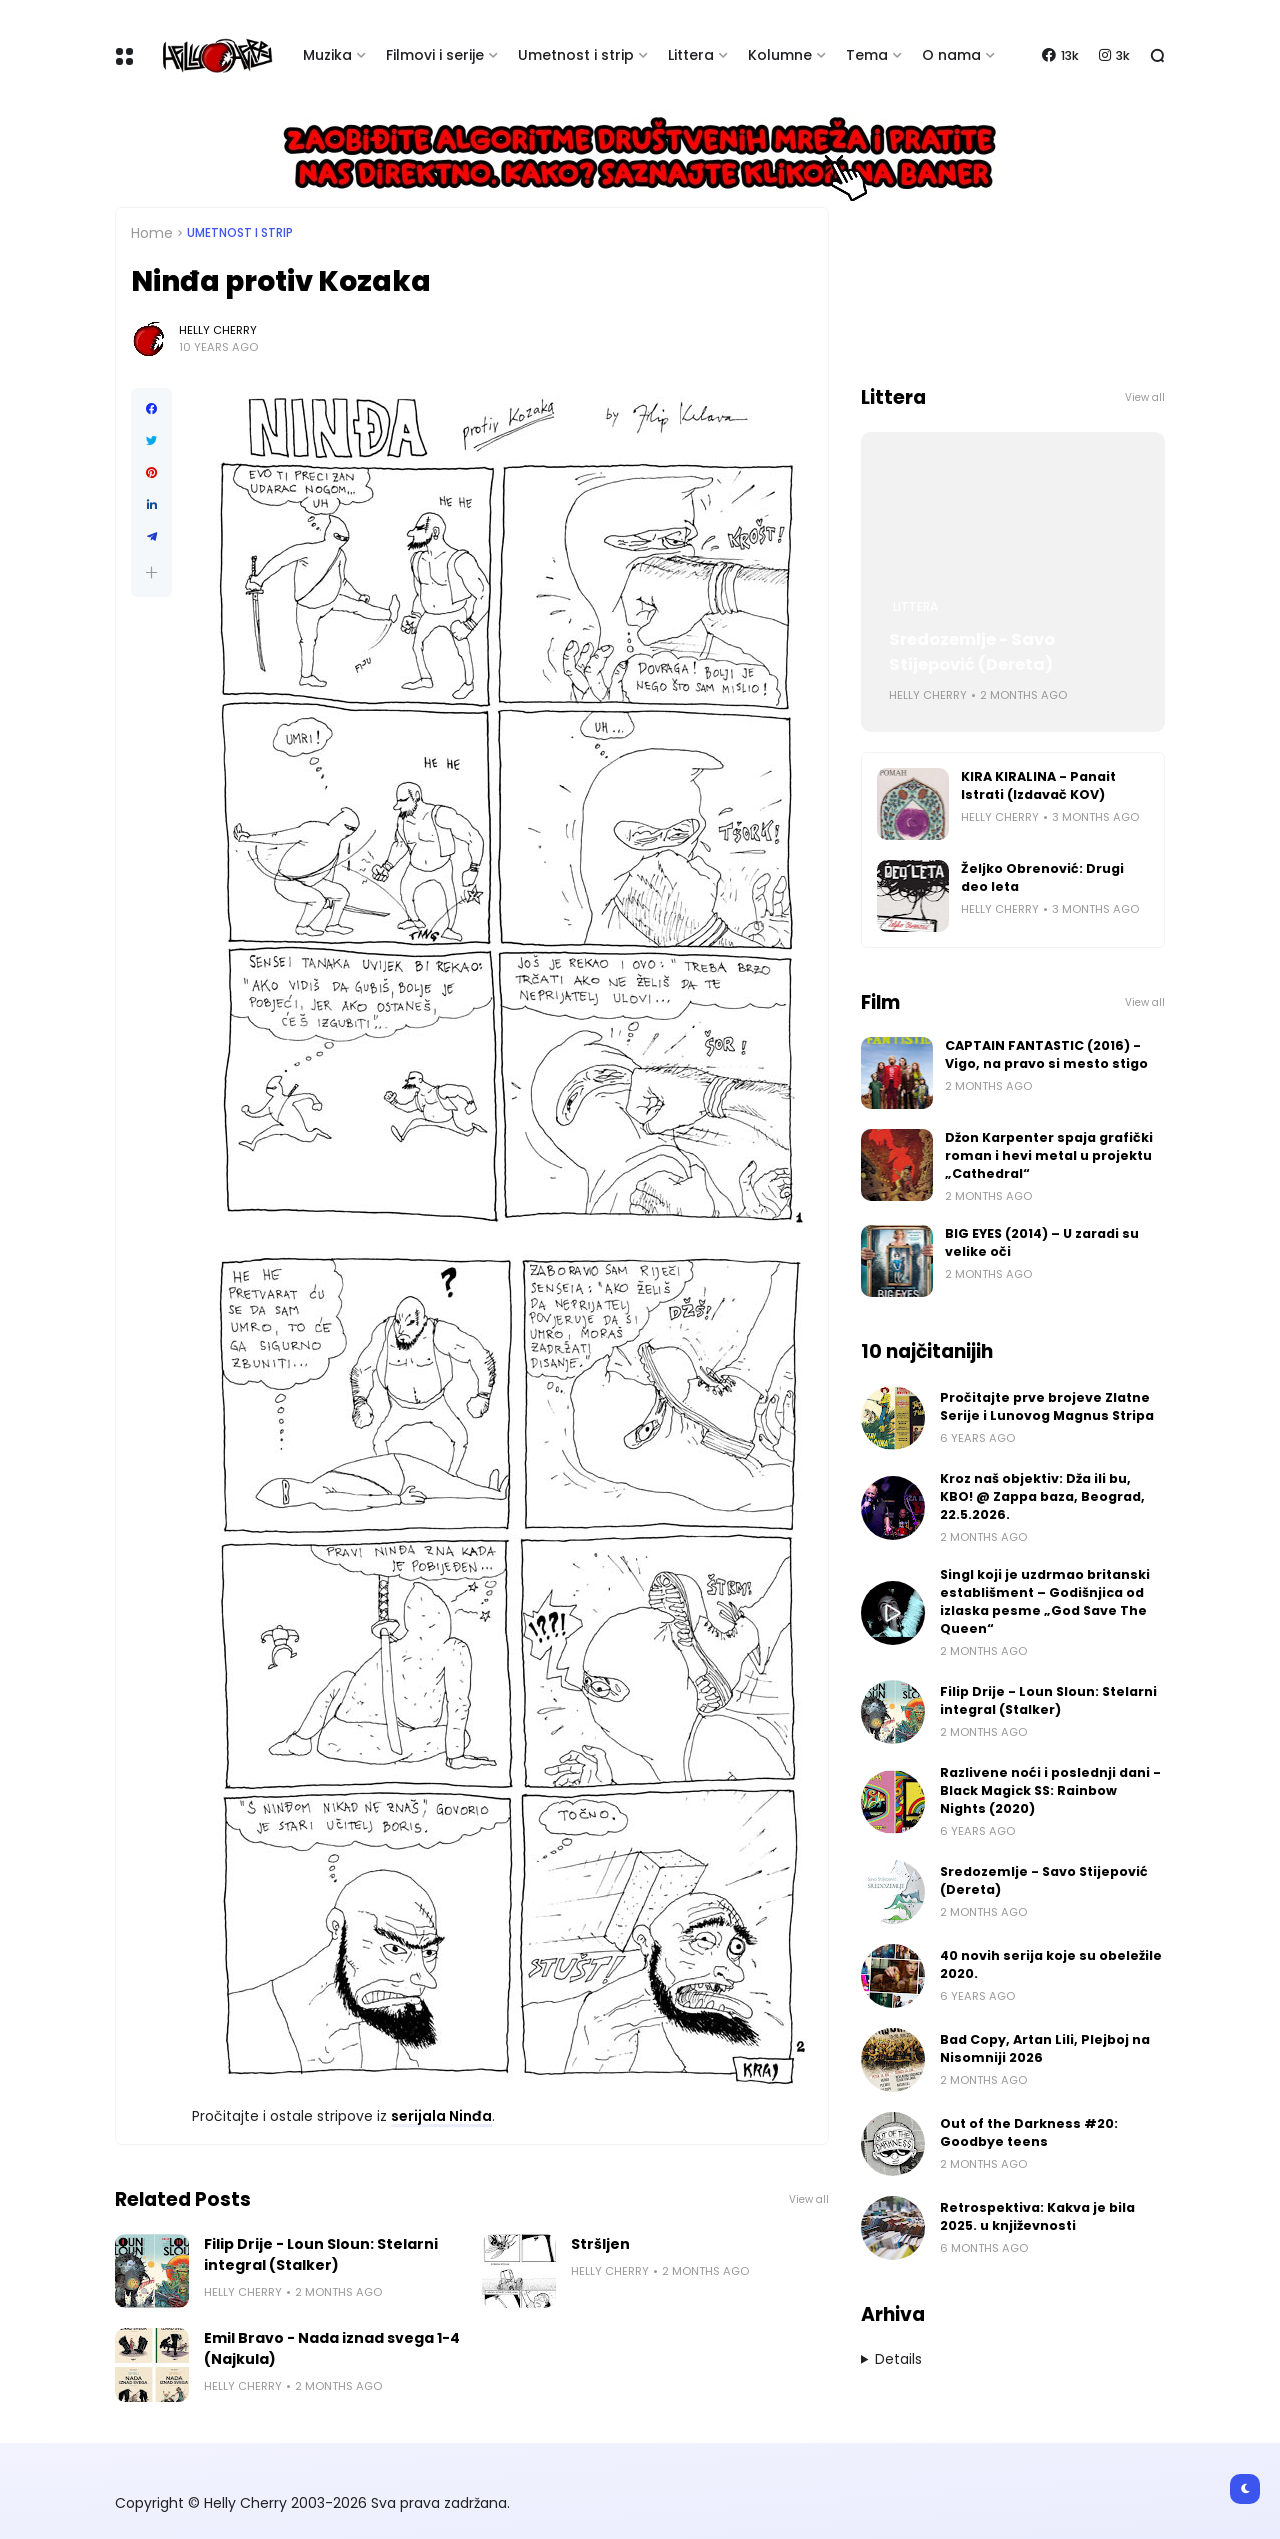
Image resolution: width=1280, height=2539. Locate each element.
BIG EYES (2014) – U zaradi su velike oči (1042, 1242)
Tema (867, 55)
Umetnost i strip (576, 55)
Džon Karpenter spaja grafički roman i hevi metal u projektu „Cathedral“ (1049, 1155)
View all (809, 2199)
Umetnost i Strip (240, 233)
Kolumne (780, 55)
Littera (691, 55)
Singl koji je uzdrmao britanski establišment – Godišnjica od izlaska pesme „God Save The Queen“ (1045, 1601)
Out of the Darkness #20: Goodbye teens (1029, 2132)
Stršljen (600, 2244)
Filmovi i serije (435, 55)
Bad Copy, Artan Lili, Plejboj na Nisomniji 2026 (1045, 2048)
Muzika (327, 55)
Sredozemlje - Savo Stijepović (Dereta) (972, 652)
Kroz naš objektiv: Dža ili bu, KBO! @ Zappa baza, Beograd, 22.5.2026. (1042, 1496)
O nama (951, 55)
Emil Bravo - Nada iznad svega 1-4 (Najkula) (332, 2348)
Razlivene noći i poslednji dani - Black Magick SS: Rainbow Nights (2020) (1050, 1790)
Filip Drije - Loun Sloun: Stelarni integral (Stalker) (321, 2254)
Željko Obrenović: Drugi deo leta (1042, 877)
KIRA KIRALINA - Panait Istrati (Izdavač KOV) (1038, 785)
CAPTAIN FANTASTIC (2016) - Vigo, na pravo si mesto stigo (1046, 1054)
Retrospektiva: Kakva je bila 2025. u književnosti (1037, 2216)
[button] (151, 572)
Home (152, 233)
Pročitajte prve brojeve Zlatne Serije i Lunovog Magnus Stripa (1047, 1406)
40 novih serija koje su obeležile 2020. (1051, 1964)
